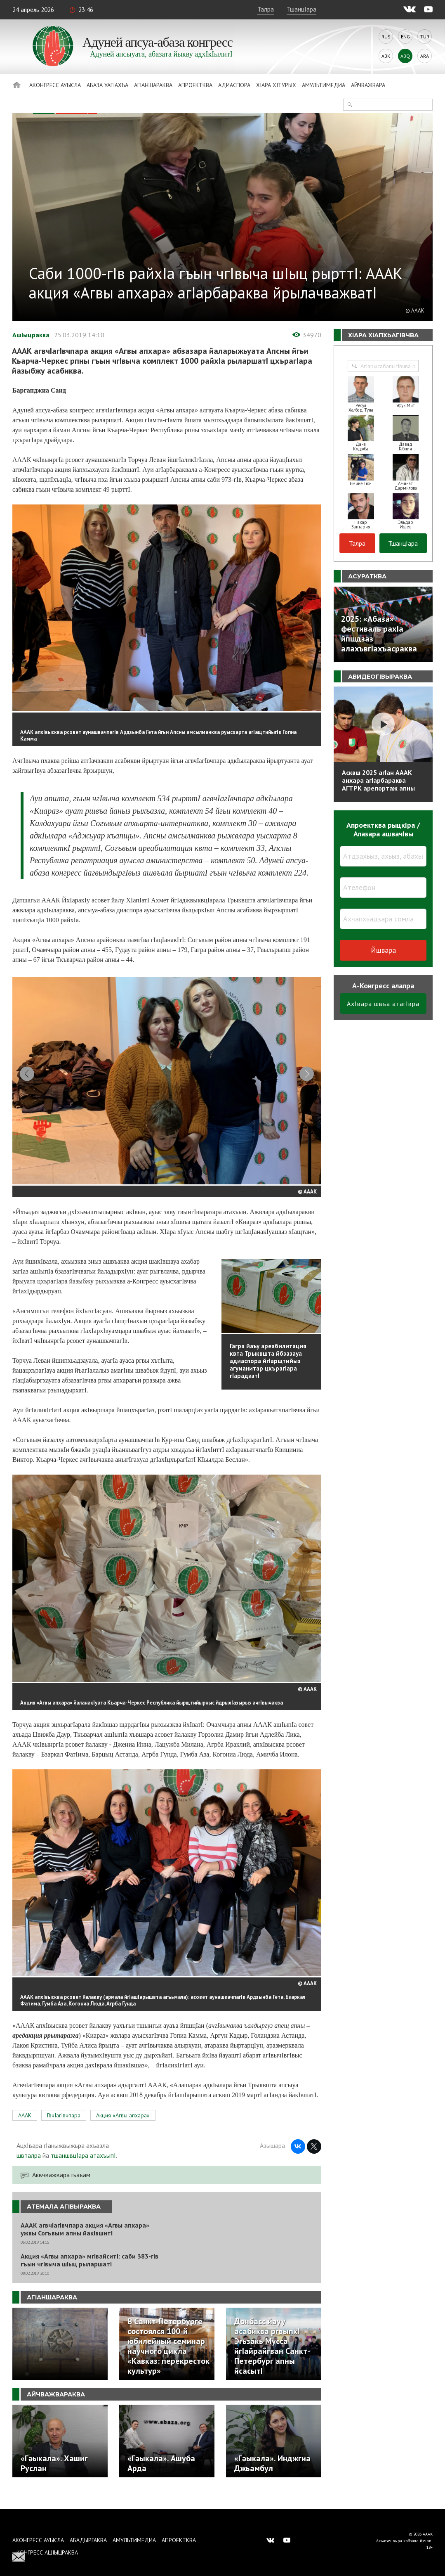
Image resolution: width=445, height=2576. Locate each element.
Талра (265, 9)
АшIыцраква (30, 335)
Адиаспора (234, 85)
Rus (386, 36)
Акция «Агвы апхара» (123, 2130)
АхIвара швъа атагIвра (383, 1003)
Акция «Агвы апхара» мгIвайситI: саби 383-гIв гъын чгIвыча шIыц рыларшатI (89, 2275)
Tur (424, 36)
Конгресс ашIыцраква (47, 2552)
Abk (385, 56)
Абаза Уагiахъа (107, 85)
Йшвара (383, 950)
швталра (28, 2170)
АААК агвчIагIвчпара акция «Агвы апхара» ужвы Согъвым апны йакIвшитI (85, 2244)
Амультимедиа (323, 85)
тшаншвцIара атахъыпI (83, 2170)
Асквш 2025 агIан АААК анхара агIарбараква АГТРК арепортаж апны (378, 780)
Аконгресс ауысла (55, 85)
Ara (424, 56)
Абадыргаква (88, 2540)
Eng (405, 36)
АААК (24, 2130)
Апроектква (195, 85)
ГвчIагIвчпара (63, 2130)
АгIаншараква (153, 85)
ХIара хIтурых (276, 85)
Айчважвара (368, 85)
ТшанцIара (301, 9)
